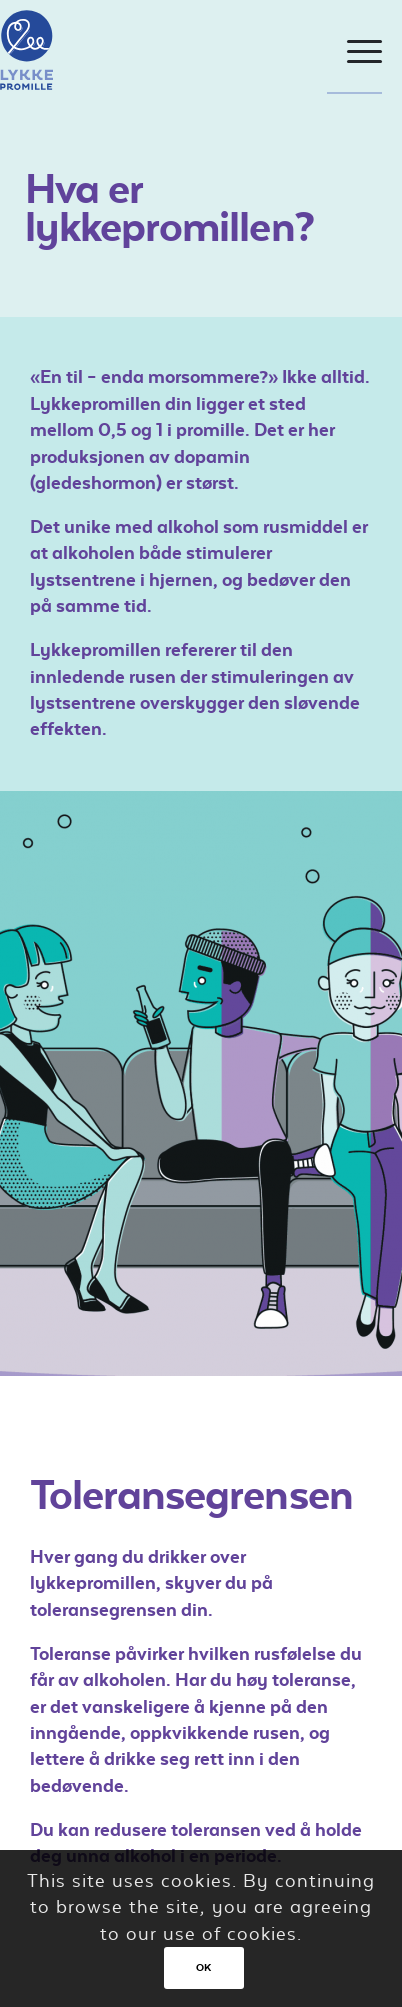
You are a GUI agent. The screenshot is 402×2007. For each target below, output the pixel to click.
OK (204, 1967)
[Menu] (354, 52)
